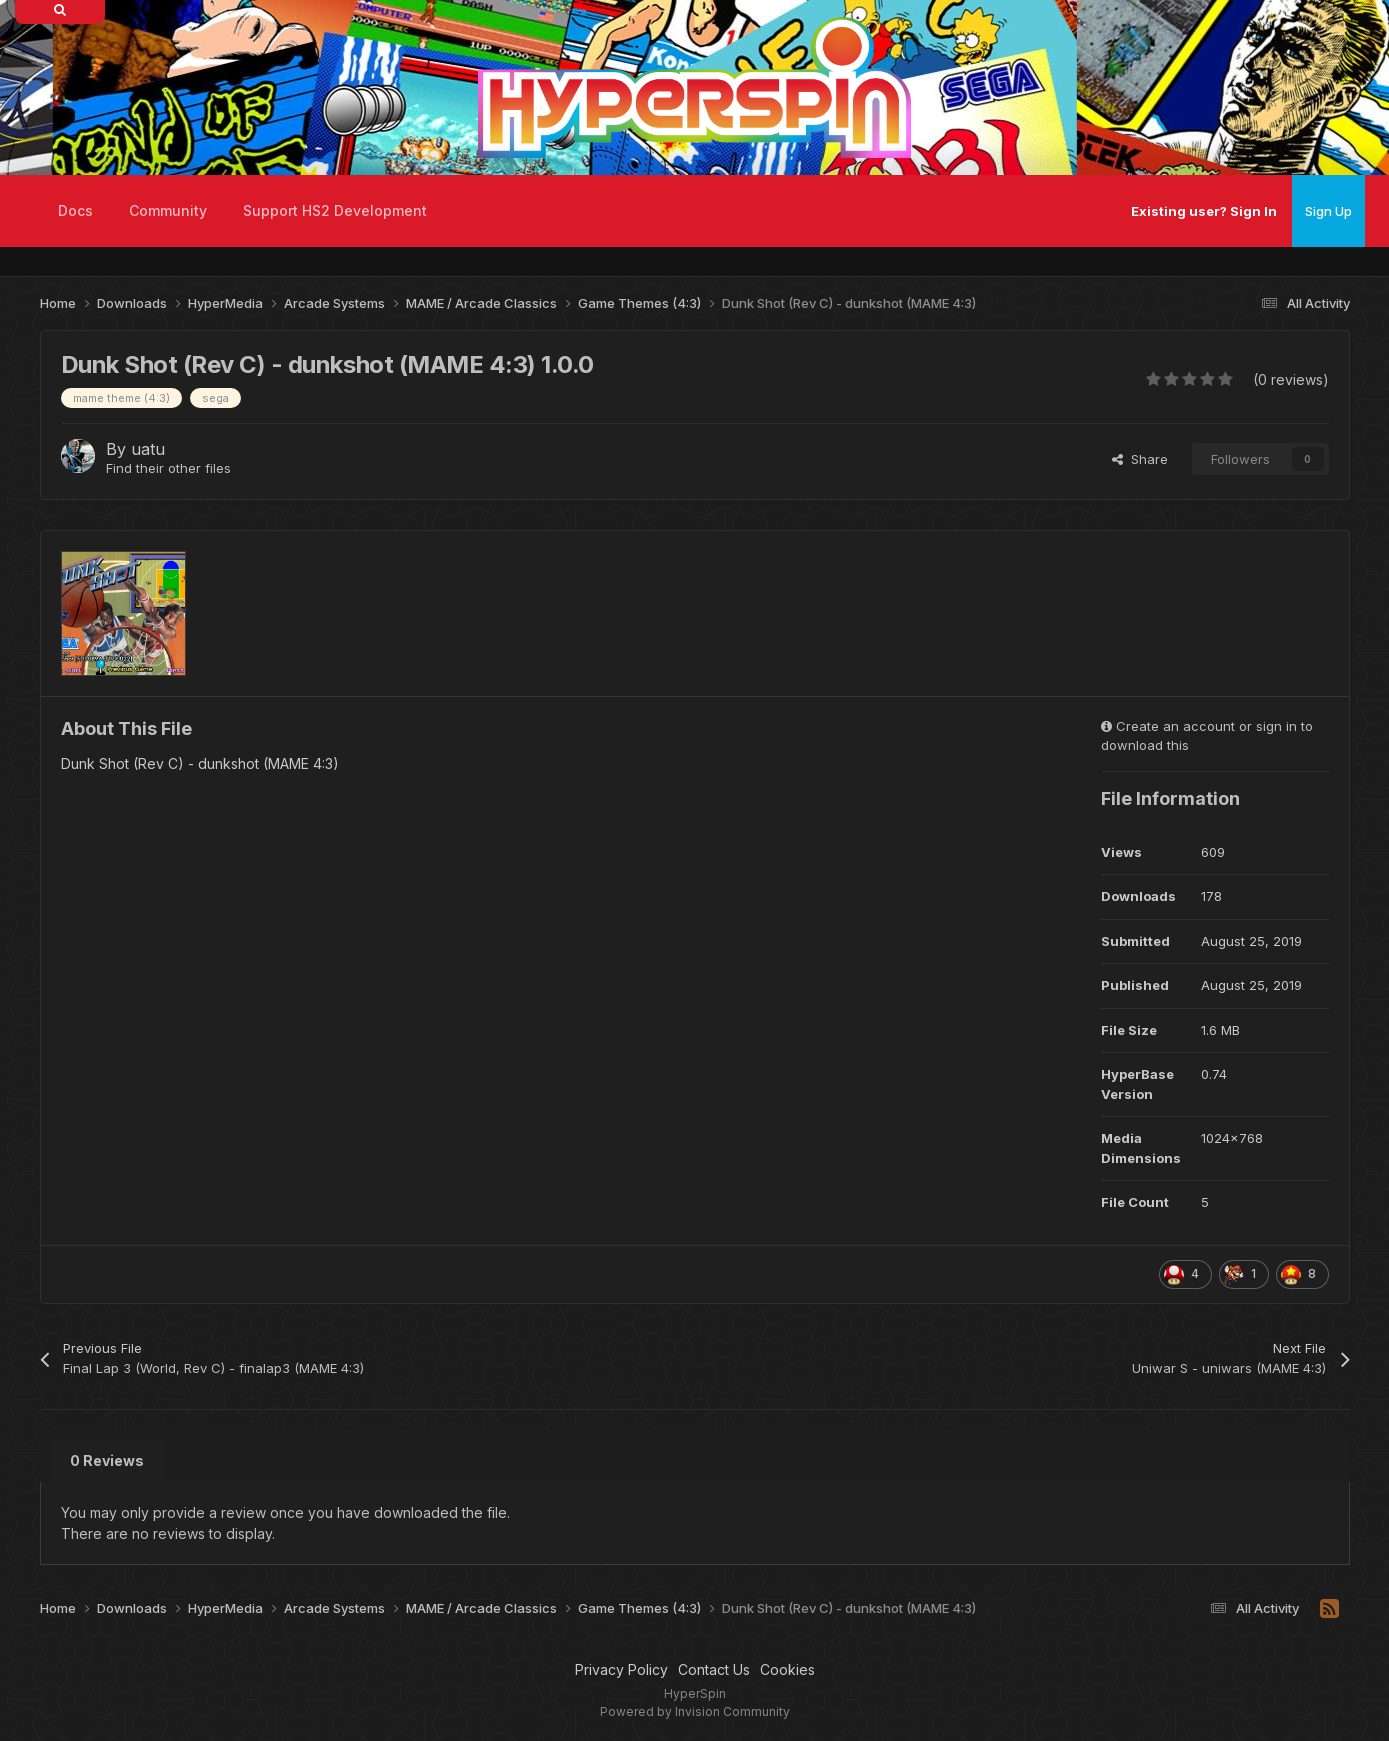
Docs (75, 210)
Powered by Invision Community (695, 1711)
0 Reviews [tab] (107, 1460)
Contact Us (714, 1669)
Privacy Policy (621, 1669)
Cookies (787, 1669)
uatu (148, 449)
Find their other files (168, 468)
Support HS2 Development (335, 210)
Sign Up (1328, 211)
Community (168, 210)
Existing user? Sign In (1204, 211)
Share (1140, 459)
